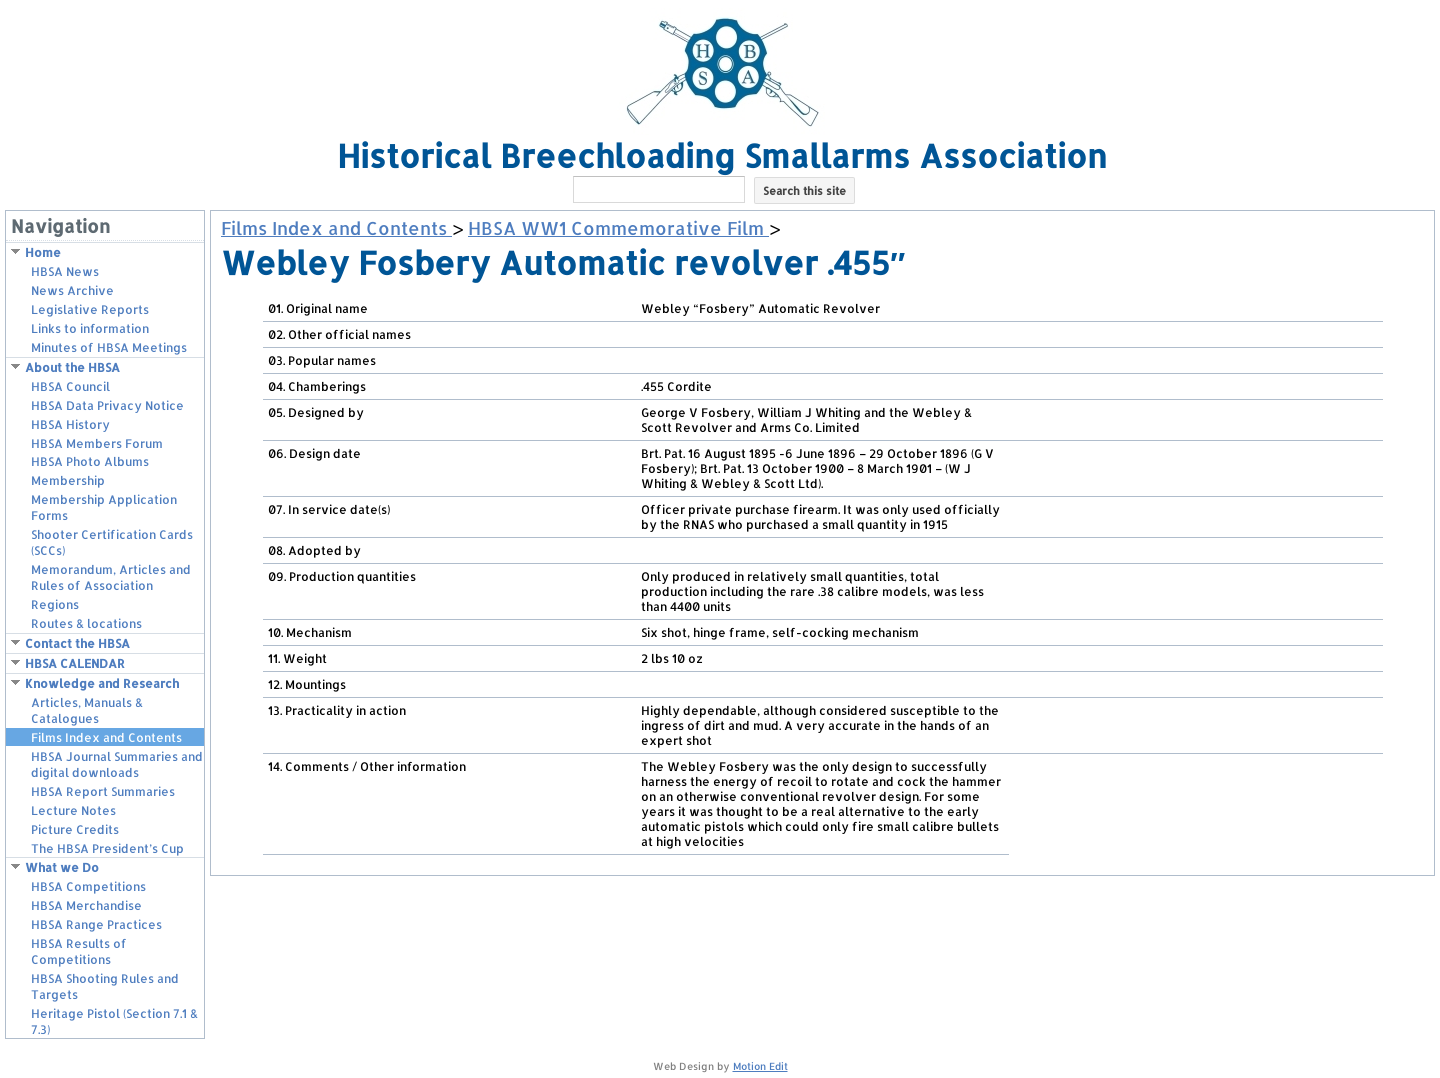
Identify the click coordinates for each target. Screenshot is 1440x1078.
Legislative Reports (90, 309)
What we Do (62, 867)
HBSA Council (70, 386)
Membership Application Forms (104, 507)
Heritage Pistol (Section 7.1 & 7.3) (114, 1021)
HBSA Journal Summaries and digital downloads (117, 764)
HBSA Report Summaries (103, 791)
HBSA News (65, 271)
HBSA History (70, 424)
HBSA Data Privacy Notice (107, 405)
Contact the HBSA (77, 643)
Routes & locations (86, 623)
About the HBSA (72, 367)
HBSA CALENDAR (75, 663)
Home (43, 252)
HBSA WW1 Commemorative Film (618, 227)
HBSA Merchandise (86, 905)
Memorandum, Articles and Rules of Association (111, 577)
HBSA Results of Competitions (79, 951)
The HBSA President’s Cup (107, 848)
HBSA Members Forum (97, 443)
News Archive (72, 290)
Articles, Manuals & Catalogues (87, 710)
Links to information (90, 328)
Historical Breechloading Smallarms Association (722, 155)
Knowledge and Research (102, 683)
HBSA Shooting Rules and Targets (105, 986)
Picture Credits (75, 829)
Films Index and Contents (106, 737)
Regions (55, 604)
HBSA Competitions (88, 886)
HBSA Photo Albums (90, 461)
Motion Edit (760, 1066)
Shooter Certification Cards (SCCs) (112, 542)
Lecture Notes (73, 810)
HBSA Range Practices (96, 924)
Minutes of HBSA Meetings (109, 347)
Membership (68, 480)
